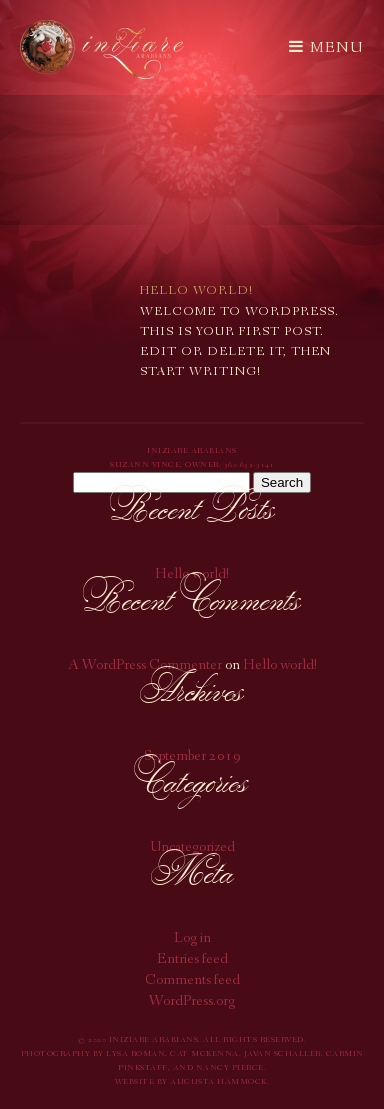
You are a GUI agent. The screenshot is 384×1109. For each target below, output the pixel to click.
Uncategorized (192, 848)
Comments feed (192, 981)
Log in (192, 939)
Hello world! (192, 575)
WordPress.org (192, 1002)
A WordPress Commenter (145, 666)
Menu (326, 47)
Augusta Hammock (218, 1082)
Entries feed (192, 960)
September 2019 (192, 757)
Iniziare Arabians (102, 49)
